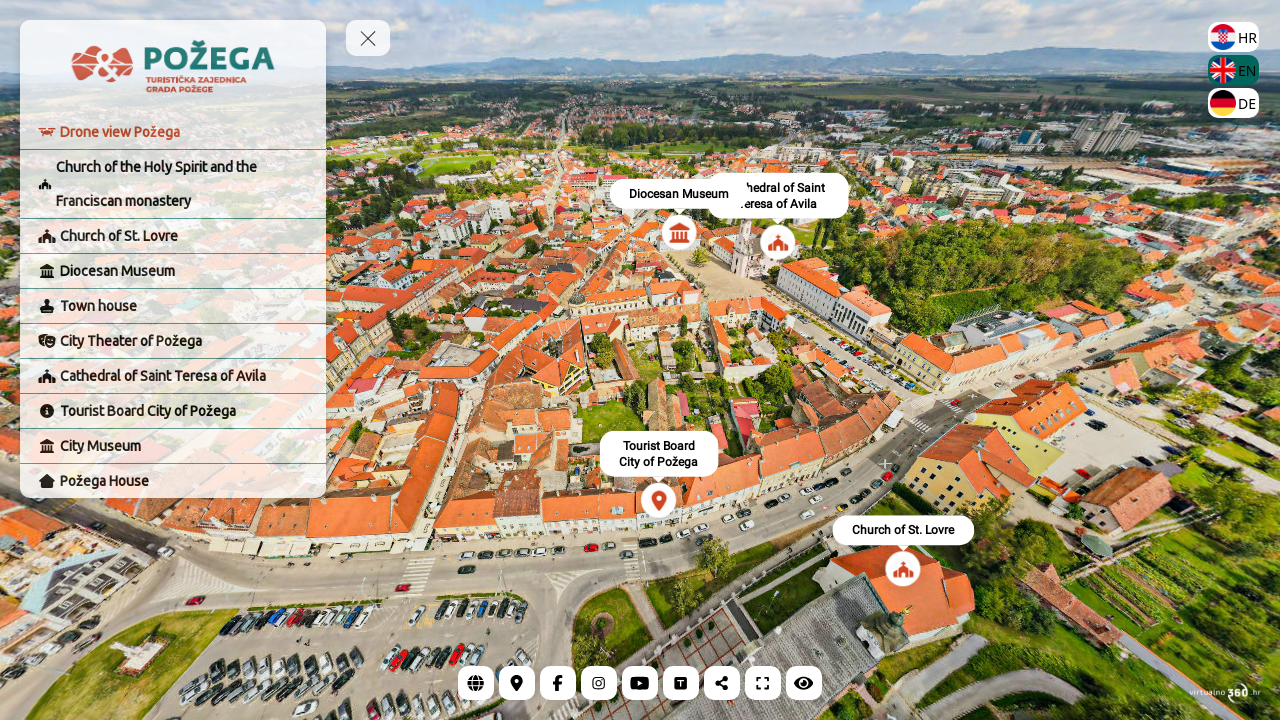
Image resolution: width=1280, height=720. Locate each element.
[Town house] (173, 306)
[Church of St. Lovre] (173, 236)
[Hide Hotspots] (804, 683)
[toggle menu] (368, 38)
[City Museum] (173, 446)
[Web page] (476, 683)
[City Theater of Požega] (173, 341)
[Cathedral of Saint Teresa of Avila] (173, 376)
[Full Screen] (763, 683)
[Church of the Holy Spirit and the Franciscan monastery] (173, 184)
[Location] (517, 683)
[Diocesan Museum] (173, 271)
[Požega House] (173, 481)
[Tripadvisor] (681, 683)
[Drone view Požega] (173, 132)
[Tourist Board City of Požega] (173, 411)
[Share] (722, 683)
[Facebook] (558, 683)
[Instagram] (599, 683)
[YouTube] (640, 683)
